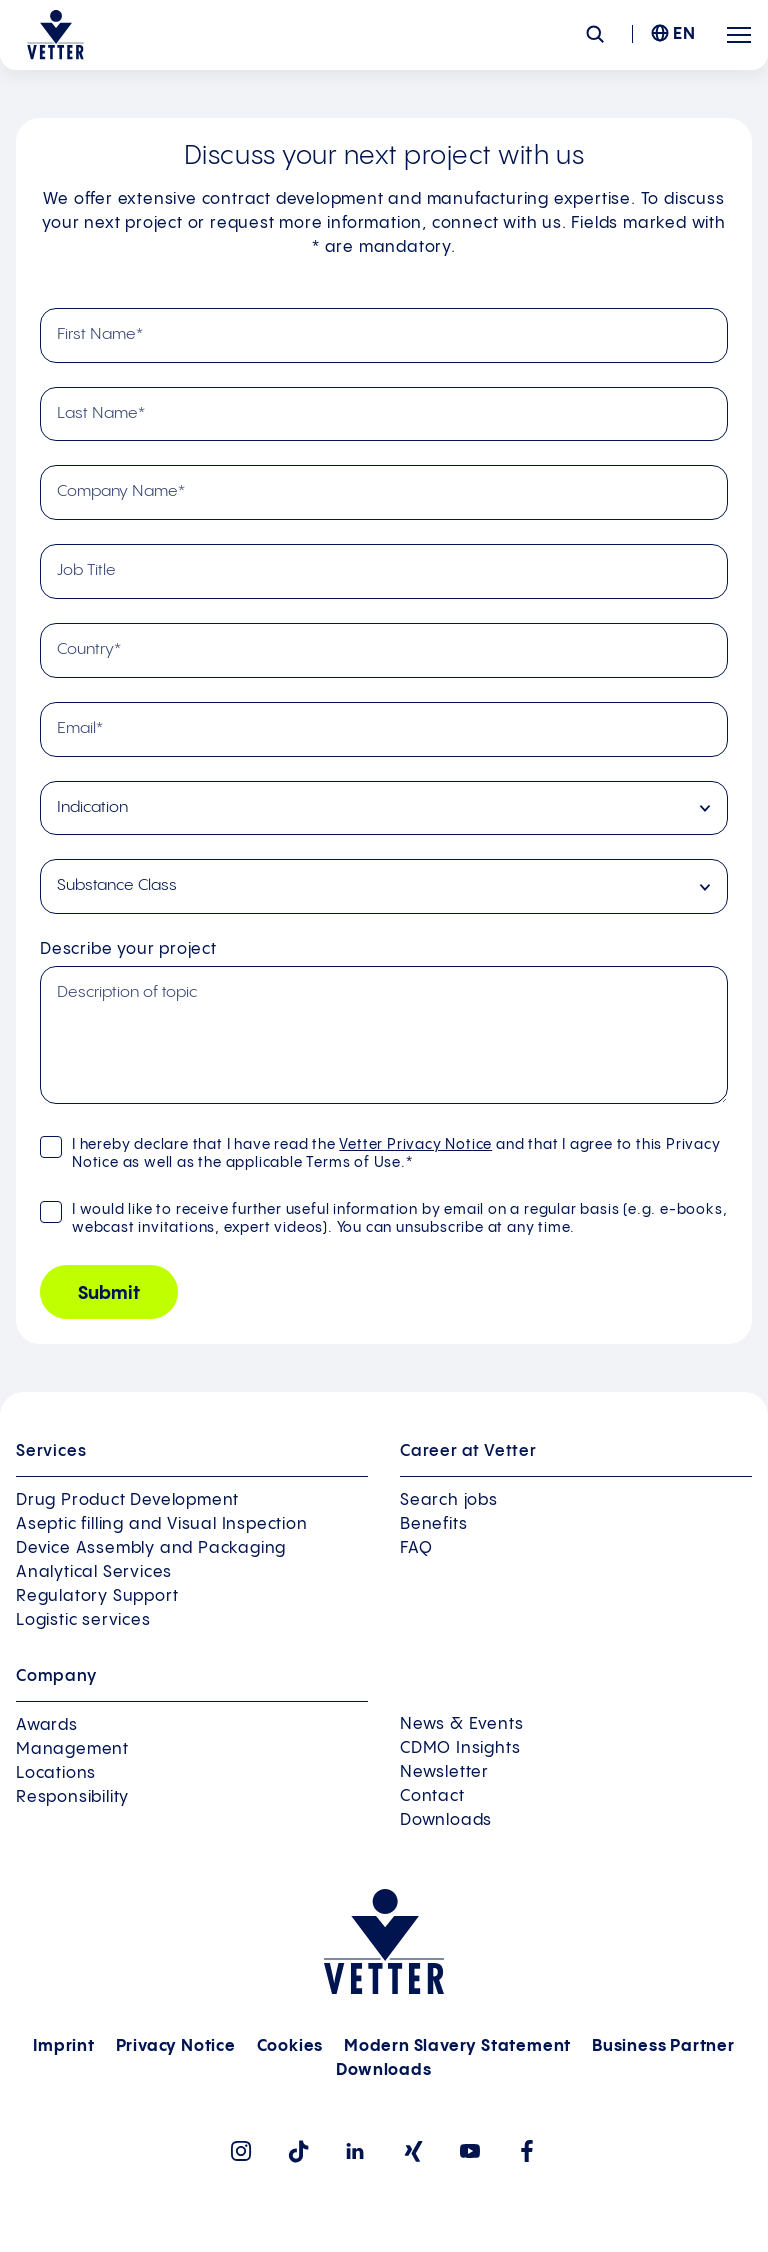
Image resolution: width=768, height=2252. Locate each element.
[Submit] (109, 1292)
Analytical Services (94, 1572)
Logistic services (83, 1620)
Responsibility (72, 1797)
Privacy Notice (176, 2046)
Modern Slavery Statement (457, 2046)
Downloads (446, 1820)
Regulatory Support (97, 1596)
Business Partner (663, 2046)
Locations (56, 1773)
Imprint (64, 2046)
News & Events (461, 1724)
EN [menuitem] (684, 34)
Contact (432, 1796)
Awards (47, 1725)
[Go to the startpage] (55, 35)
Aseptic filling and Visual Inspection (162, 1524)
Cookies (290, 2046)
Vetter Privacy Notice (415, 1145)
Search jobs (449, 1500)
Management (72, 1749)
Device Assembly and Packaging (151, 1548)
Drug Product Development (127, 1500)
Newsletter (444, 1772)
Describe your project (128, 949)
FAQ (416, 1548)
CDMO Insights (460, 1748)
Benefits (433, 1524)
